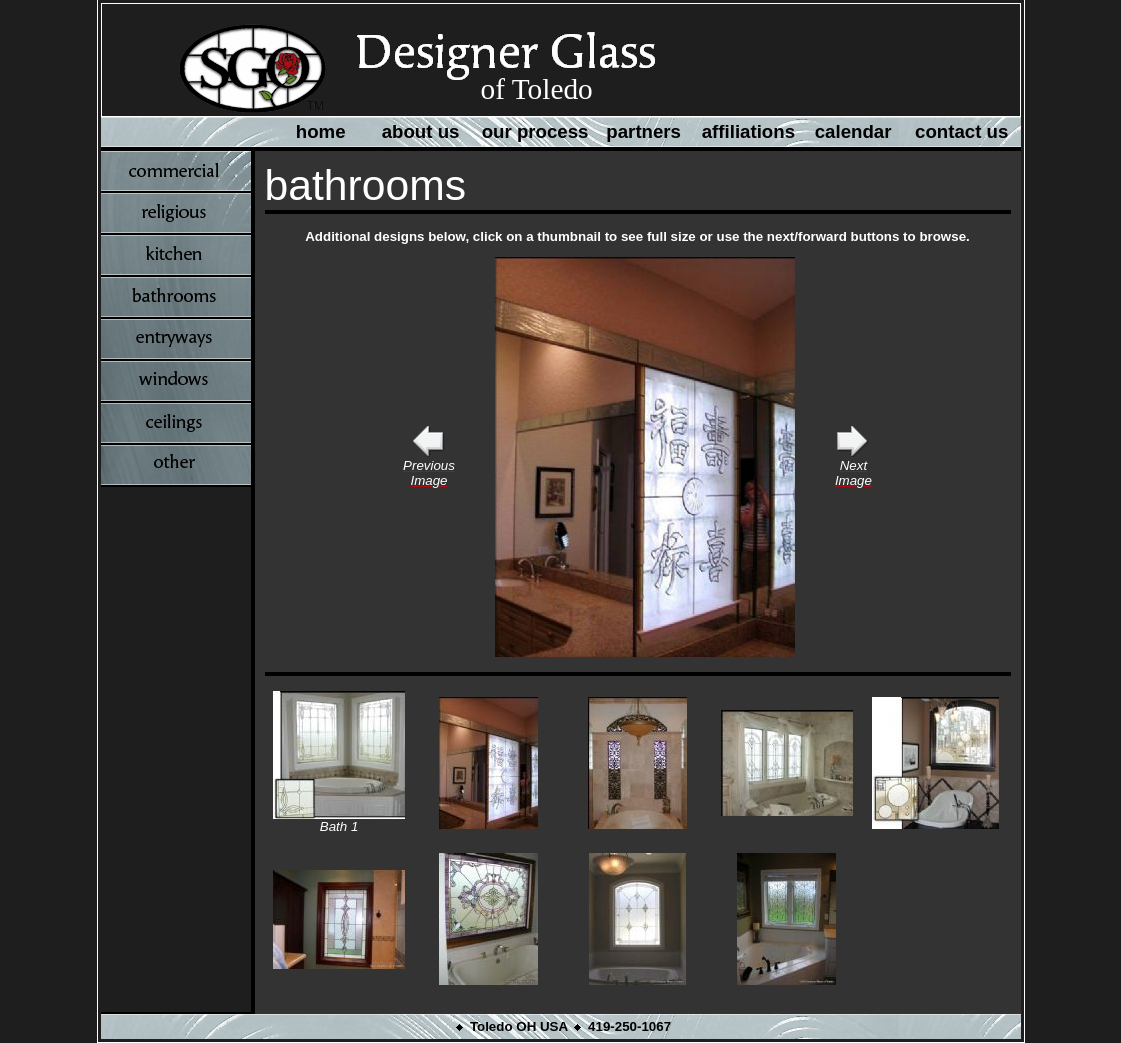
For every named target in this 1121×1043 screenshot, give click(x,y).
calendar (853, 131)
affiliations (748, 131)
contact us (961, 131)
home (321, 131)
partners (643, 131)
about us (421, 131)
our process (535, 131)
